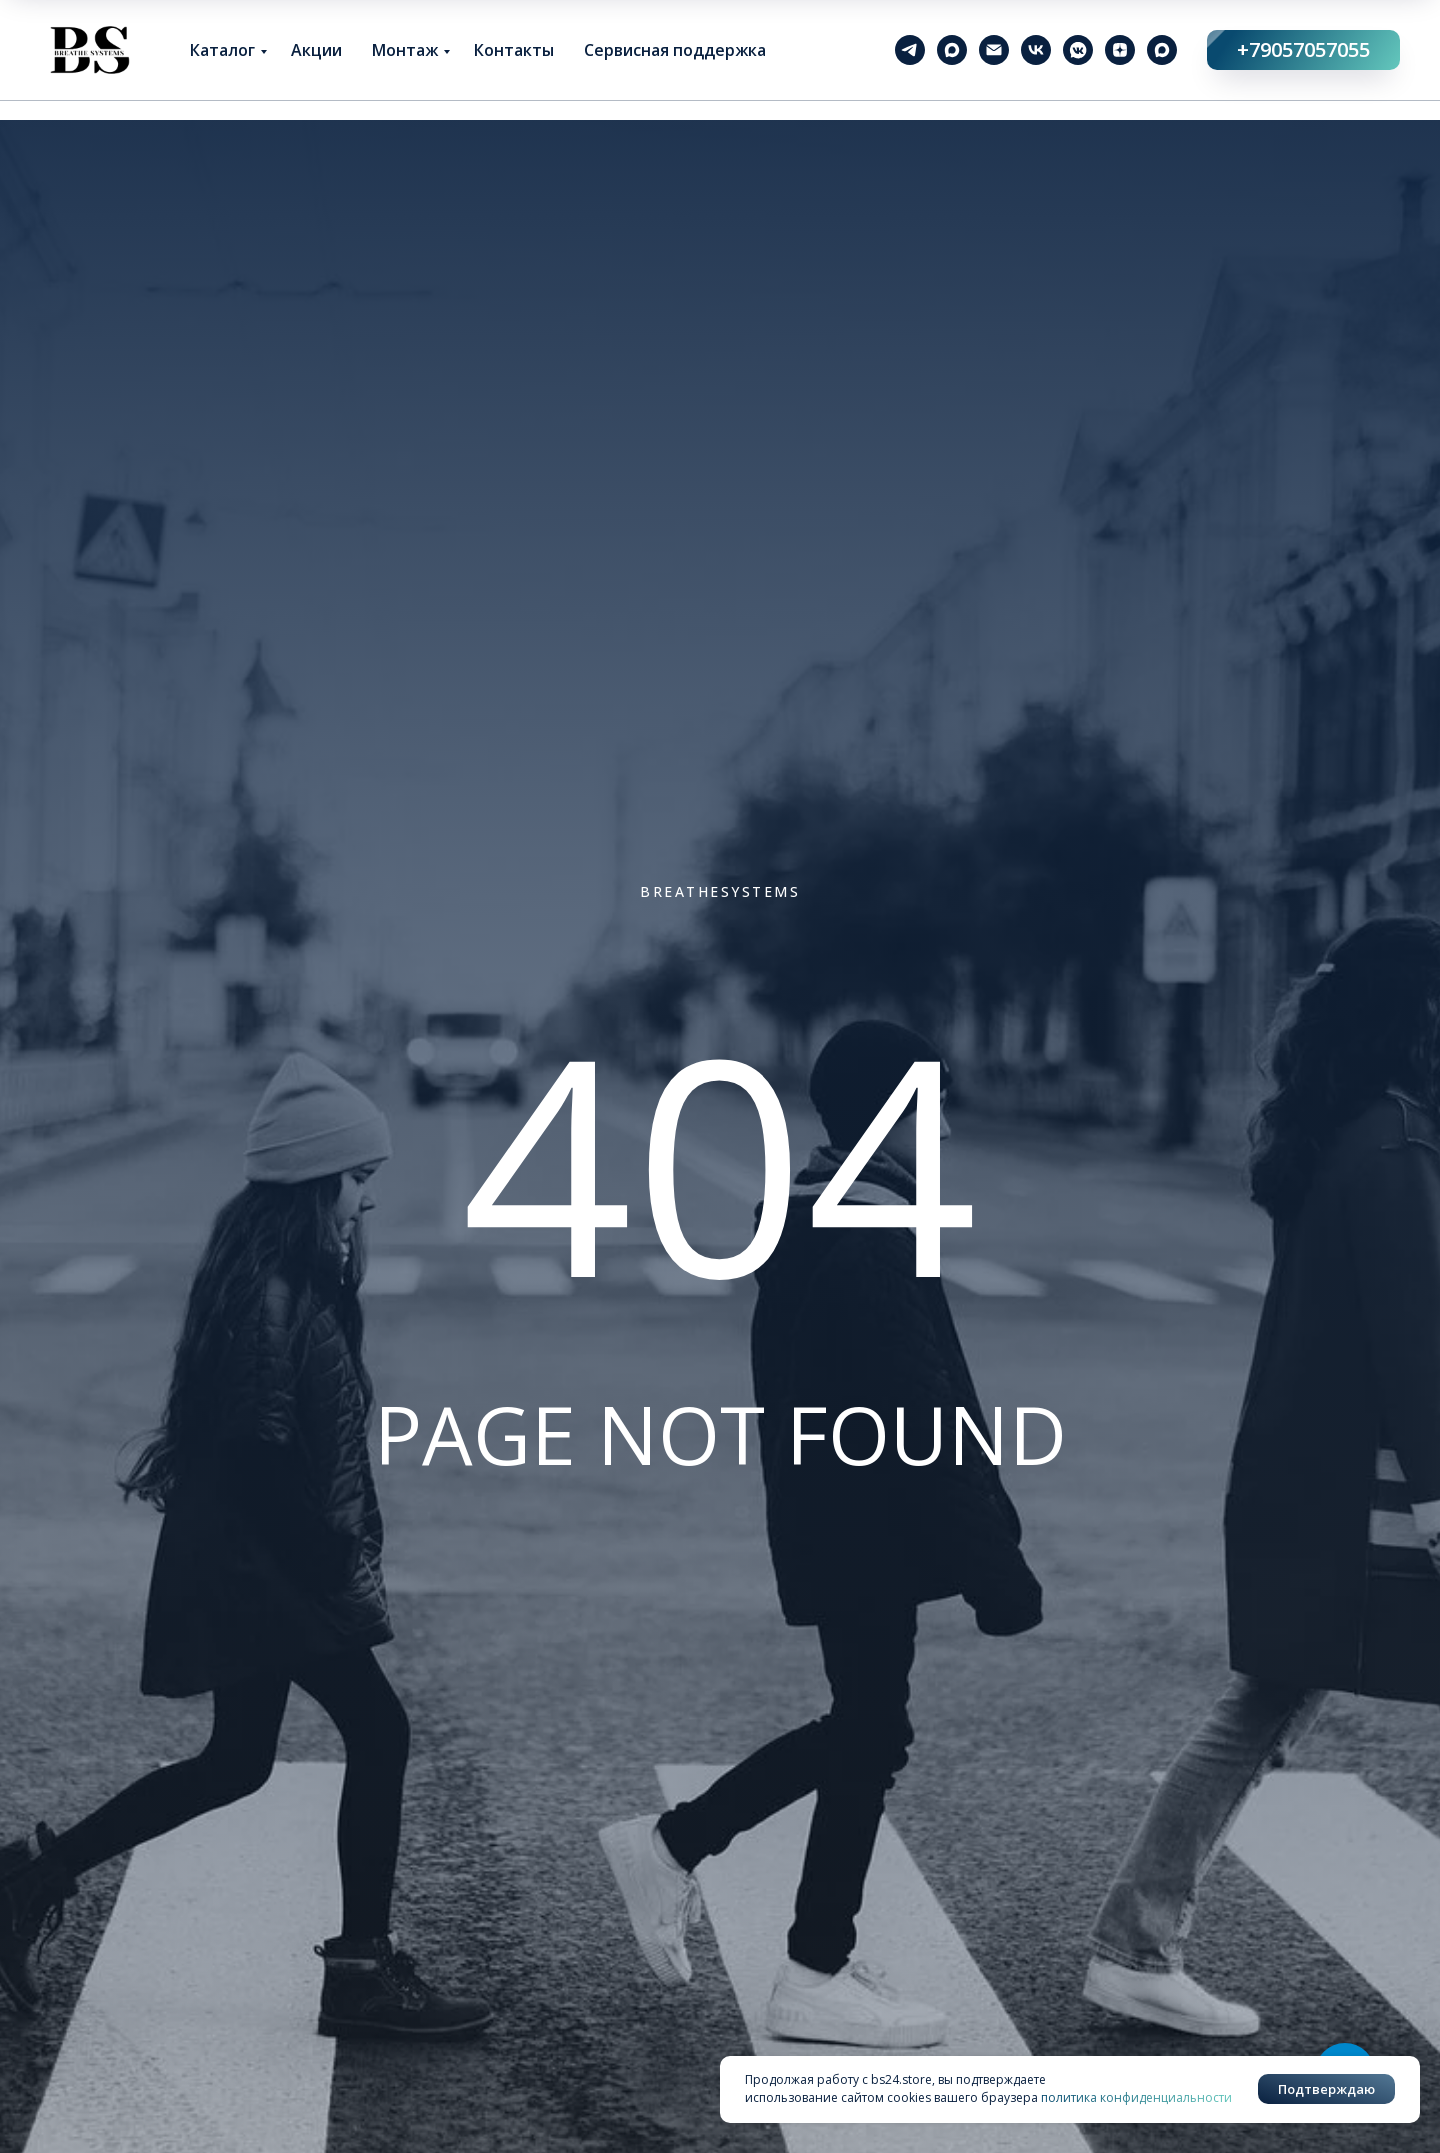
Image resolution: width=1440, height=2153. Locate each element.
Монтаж (405, 50)
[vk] (1036, 50)
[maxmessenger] (952, 50)
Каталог (222, 50)
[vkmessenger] (1078, 50)
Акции (316, 50)
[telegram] (910, 50)
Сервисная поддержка (675, 50)
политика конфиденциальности (1136, 2097)
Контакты (514, 50)
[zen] (1120, 50)
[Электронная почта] (994, 50)
